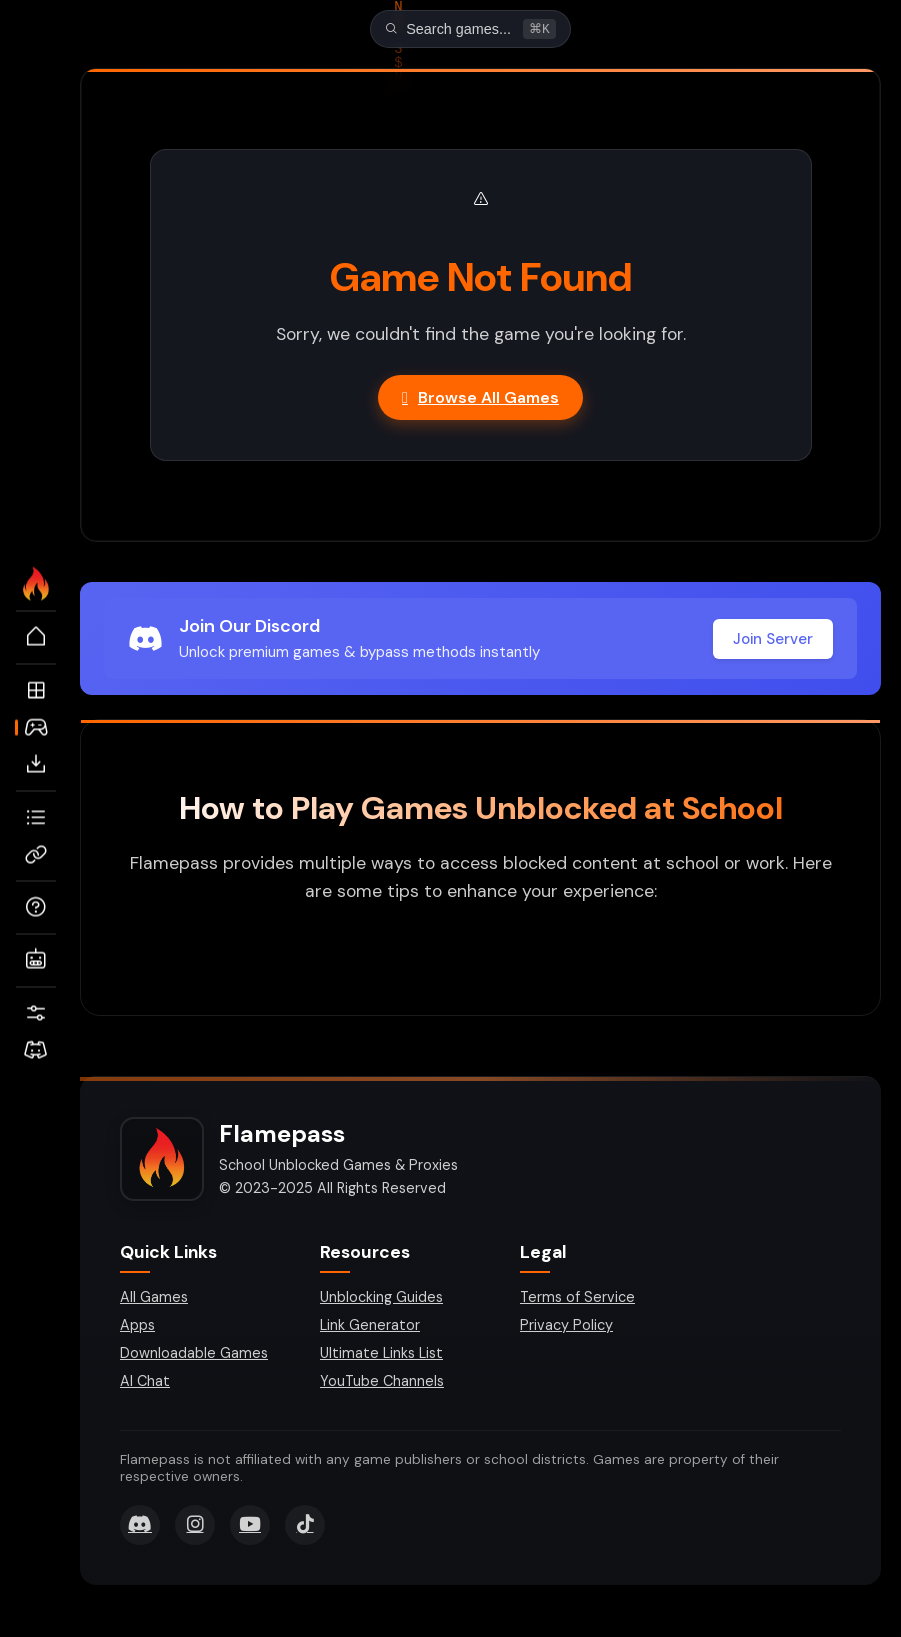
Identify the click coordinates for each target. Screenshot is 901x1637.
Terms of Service (577, 1299)
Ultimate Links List (381, 1355)
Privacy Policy (566, 1327)
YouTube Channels (382, 1383)
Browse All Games (480, 399)
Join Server (773, 641)
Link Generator (370, 1327)
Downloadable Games (194, 1355)
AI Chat (145, 1383)
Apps (137, 1327)
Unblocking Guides (381, 1299)
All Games (154, 1299)
